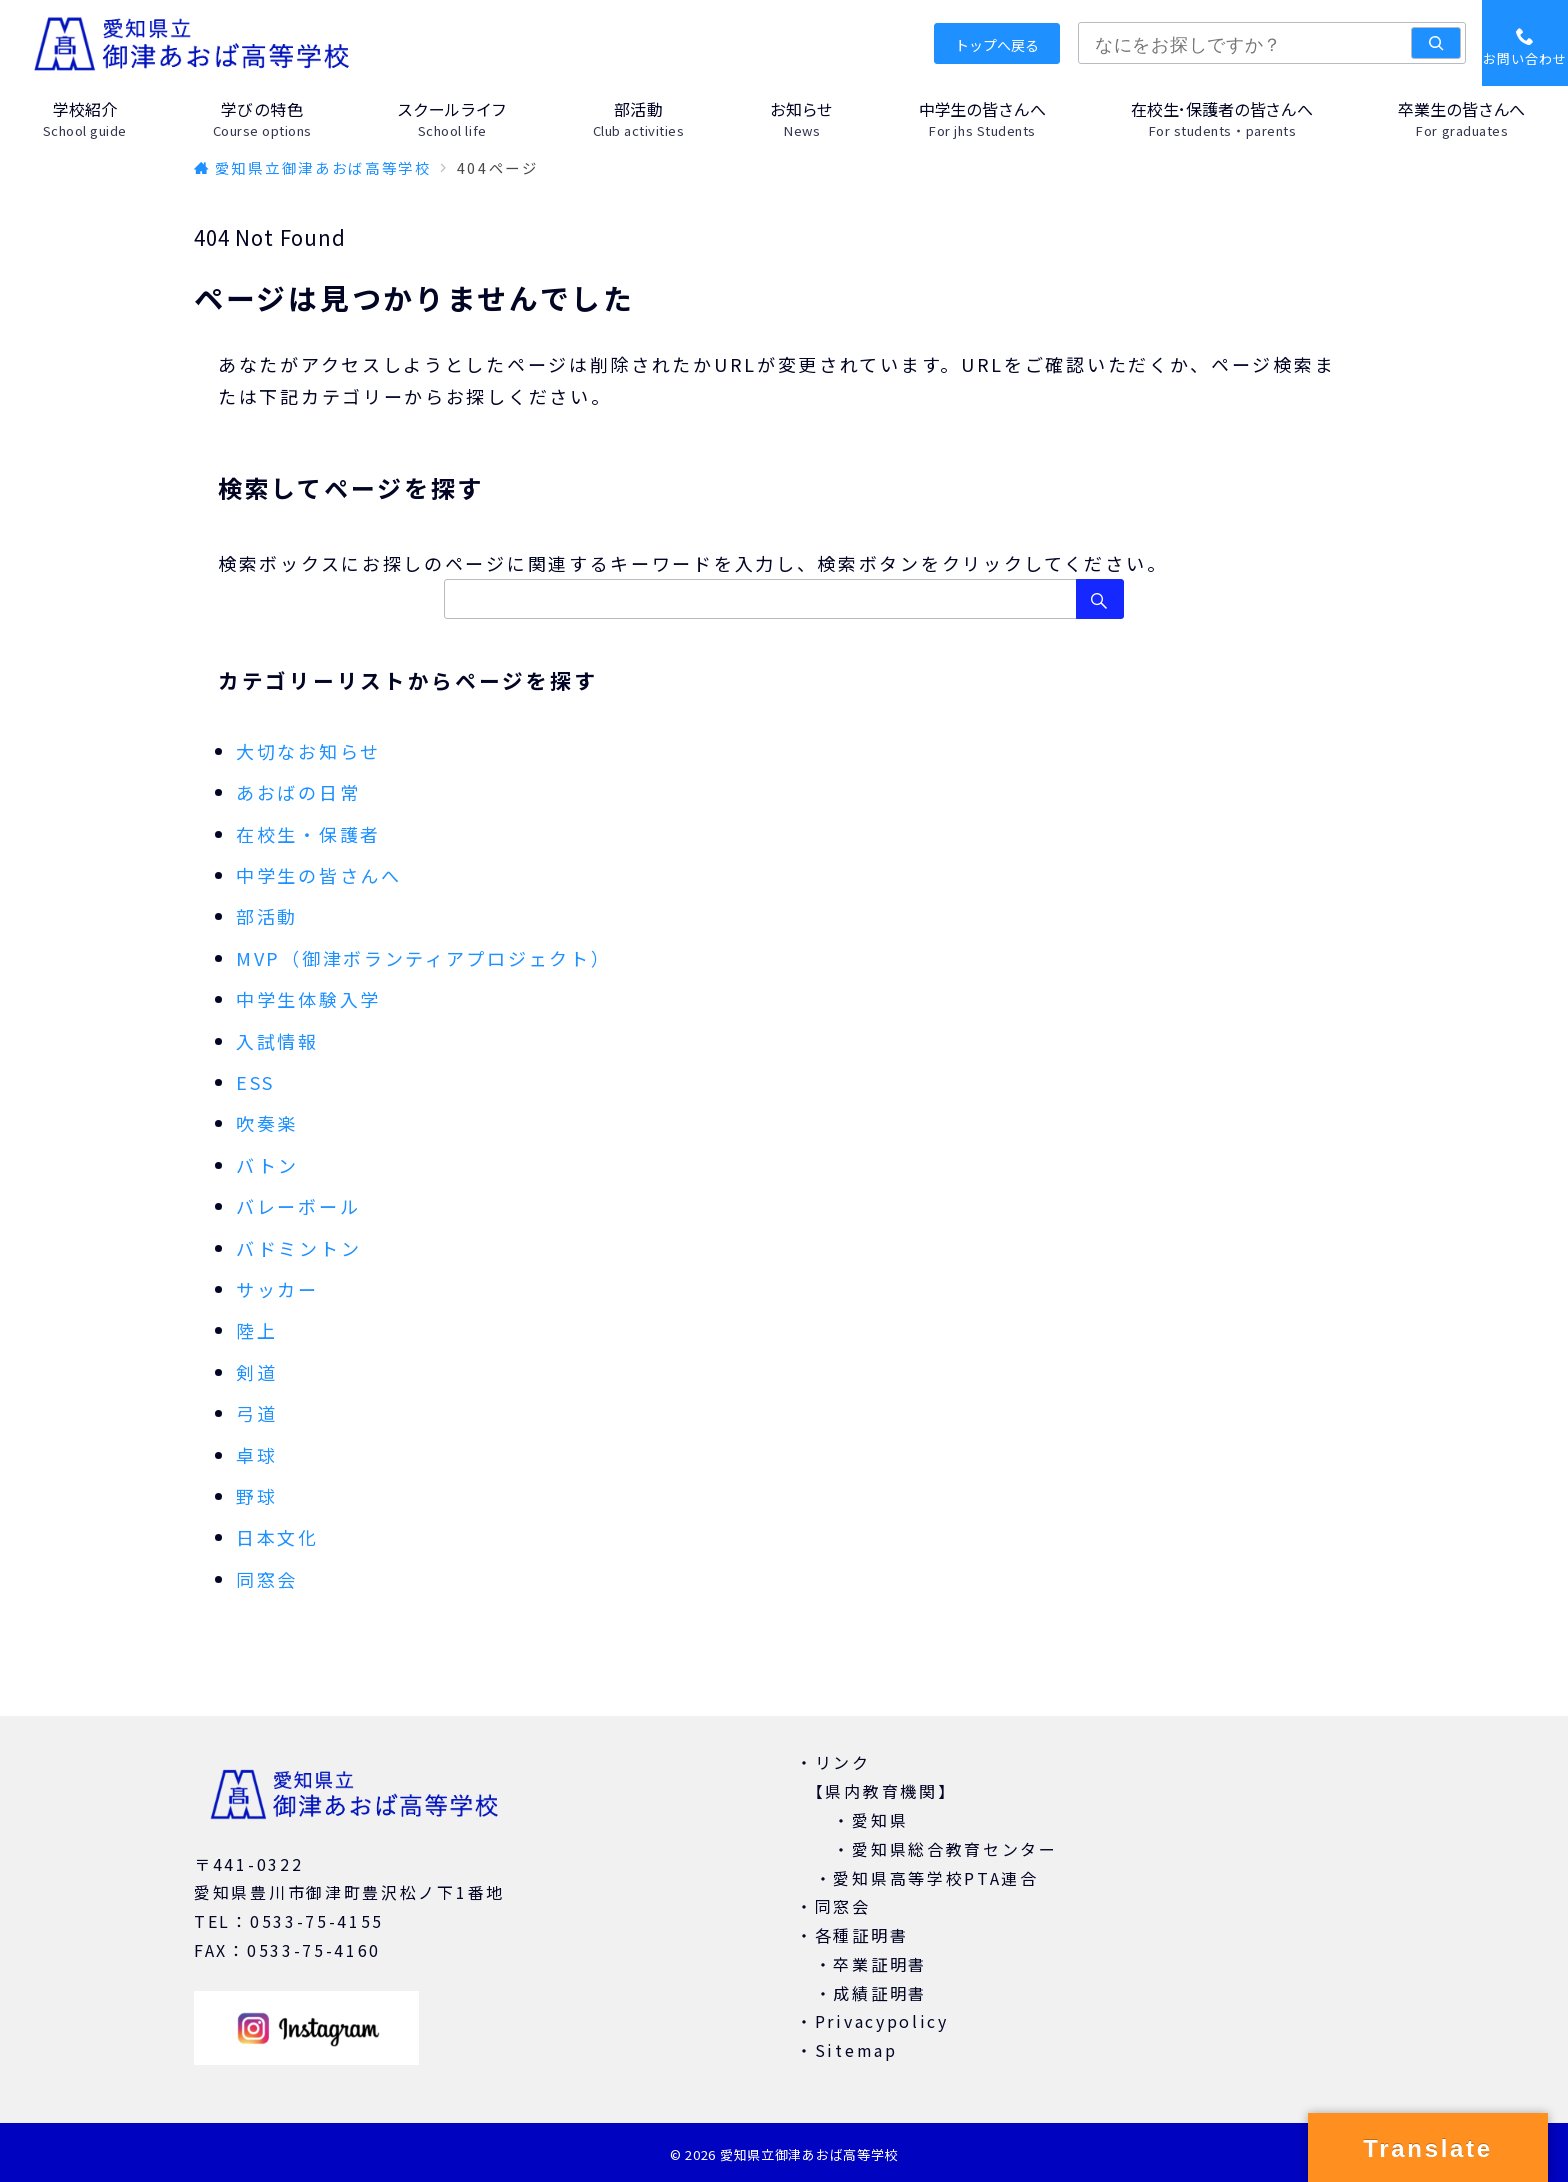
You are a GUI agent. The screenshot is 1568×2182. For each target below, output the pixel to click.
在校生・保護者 (308, 834)
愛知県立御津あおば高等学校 (809, 2154)
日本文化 (277, 1537)
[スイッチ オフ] (1525, 43)
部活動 (267, 916)
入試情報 (277, 1041)
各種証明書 (862, 1935)
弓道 (256, 1413)
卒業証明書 (880, 1964)
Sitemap (856, 2050)
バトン (267, 1165)
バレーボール (298, 1206)
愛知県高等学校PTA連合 (935, 1878)
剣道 (256, 1372)
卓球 (256, 1455)
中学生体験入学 (308, 999)
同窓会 (267, 1579)
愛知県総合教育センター (955, 1849)
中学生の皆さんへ (319, 875)
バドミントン (298, 1248)
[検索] (1436, 43)
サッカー (277, 1289)
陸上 (256, 1330)
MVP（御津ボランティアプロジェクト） (423, 958)
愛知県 (880, 1820)
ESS (255, 1082)
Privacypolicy (882, 2021)
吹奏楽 (267, 1123)
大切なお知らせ (308, 751)
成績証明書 (880, 1993)
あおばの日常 (298, 792)
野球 (256, 1496)
